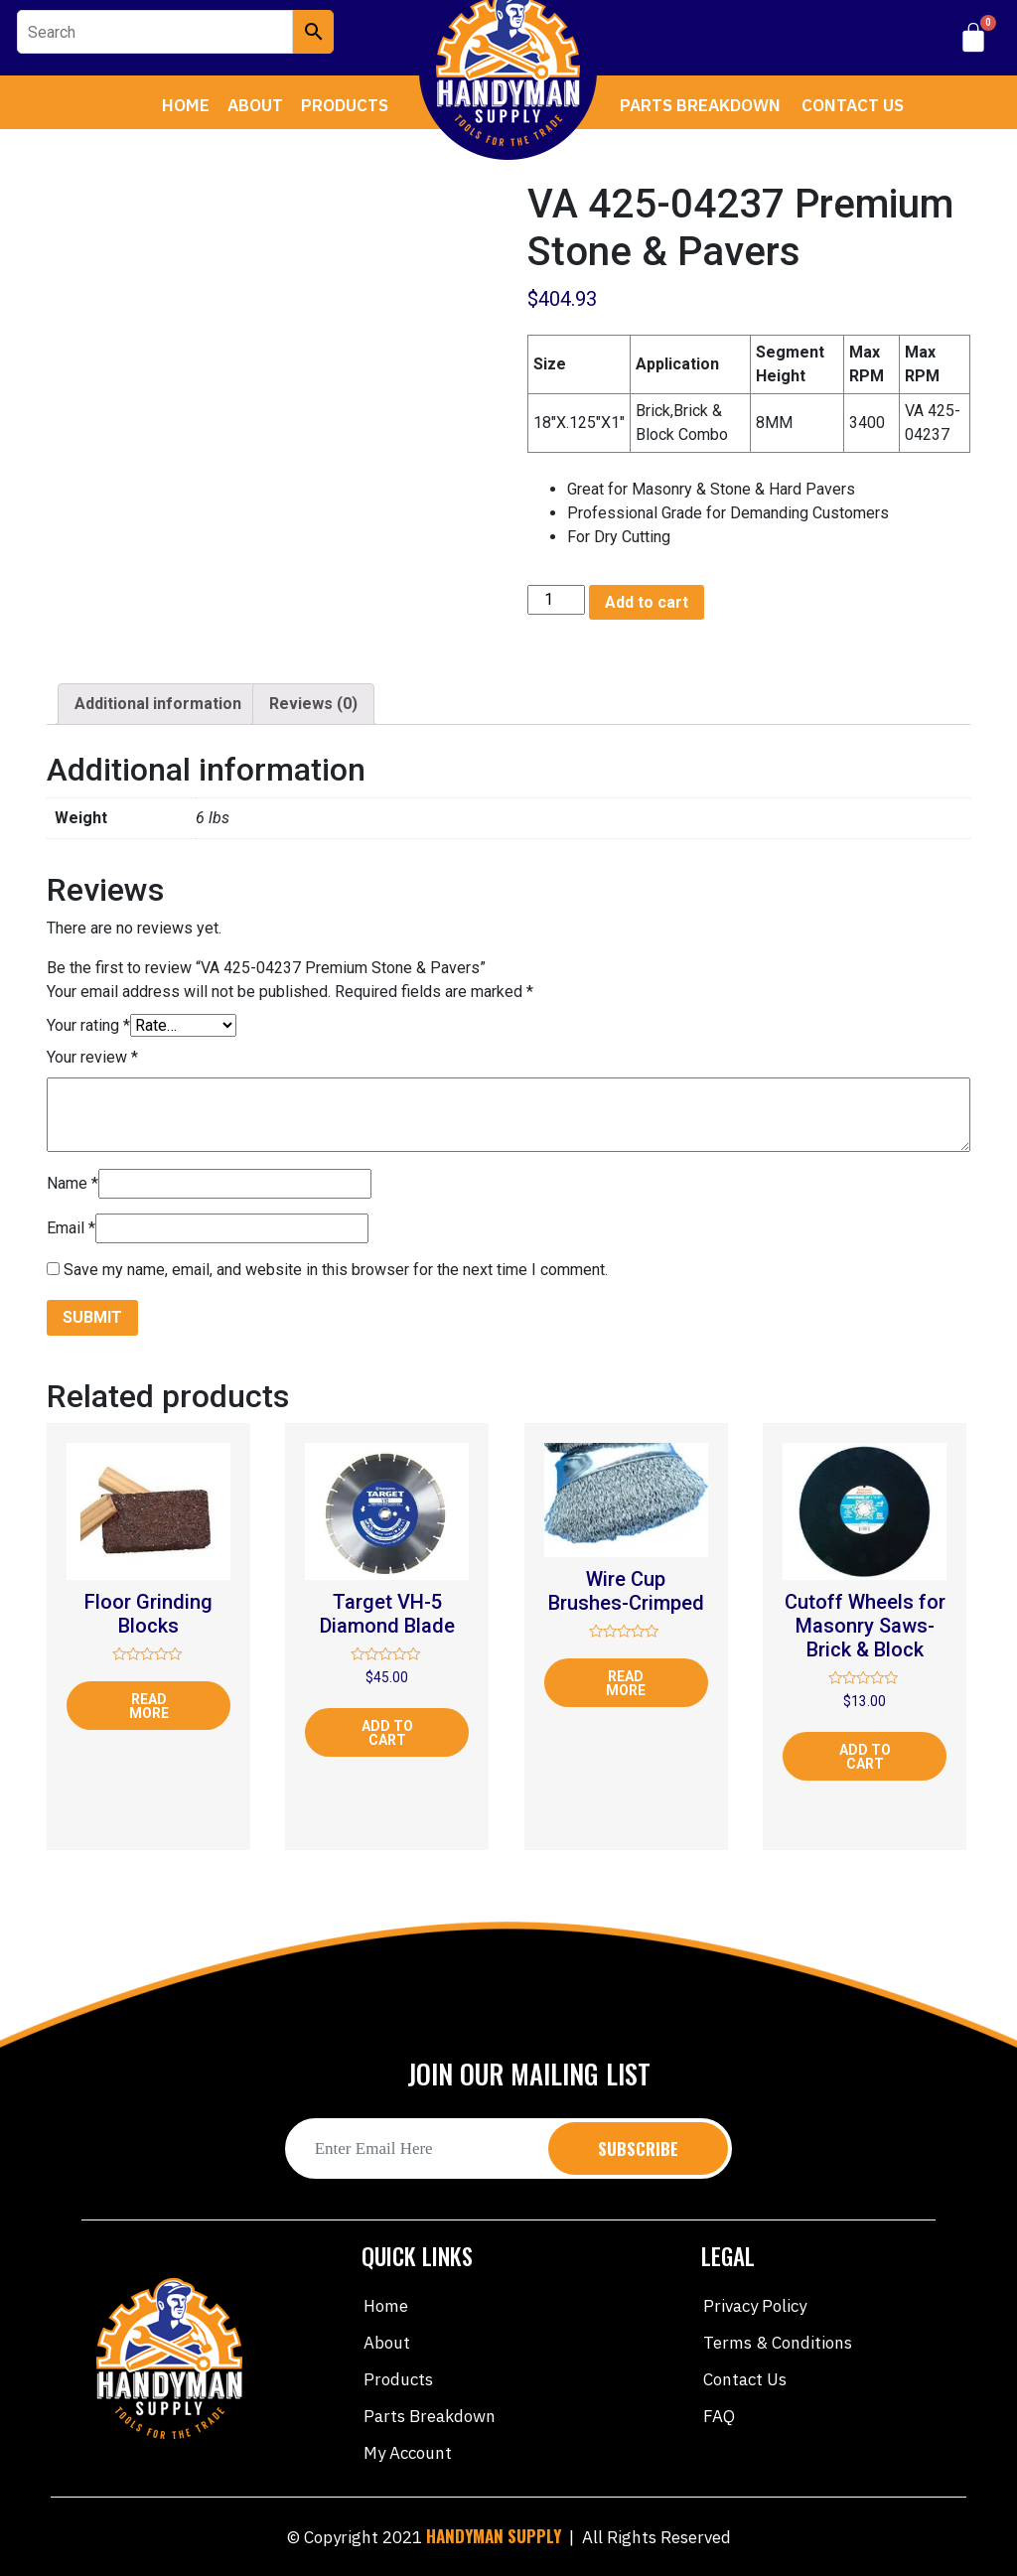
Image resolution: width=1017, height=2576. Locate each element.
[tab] (158, 704)
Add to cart (646, 602)
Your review (92, 1057)
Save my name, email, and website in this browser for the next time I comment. (336, 1269)
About (255, 105)
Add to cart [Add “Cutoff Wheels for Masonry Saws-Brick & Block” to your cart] (865, 1757)
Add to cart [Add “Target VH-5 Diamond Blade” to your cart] (387, 1733)
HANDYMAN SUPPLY (493, 2535)
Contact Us (852, 105)
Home (186, 105)
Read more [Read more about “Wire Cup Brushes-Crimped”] (626, 1683)
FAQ (719, 2416)
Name (72, 1183)
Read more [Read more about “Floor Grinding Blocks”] (149, 1706)
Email (71, 1227)
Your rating (88, 1025)
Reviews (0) (313, 703)
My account (407, 2453)
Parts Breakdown (700, 105)
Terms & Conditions (777, 2343)
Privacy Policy (754, 2306)
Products (344, 105)
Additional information (157, 703)
